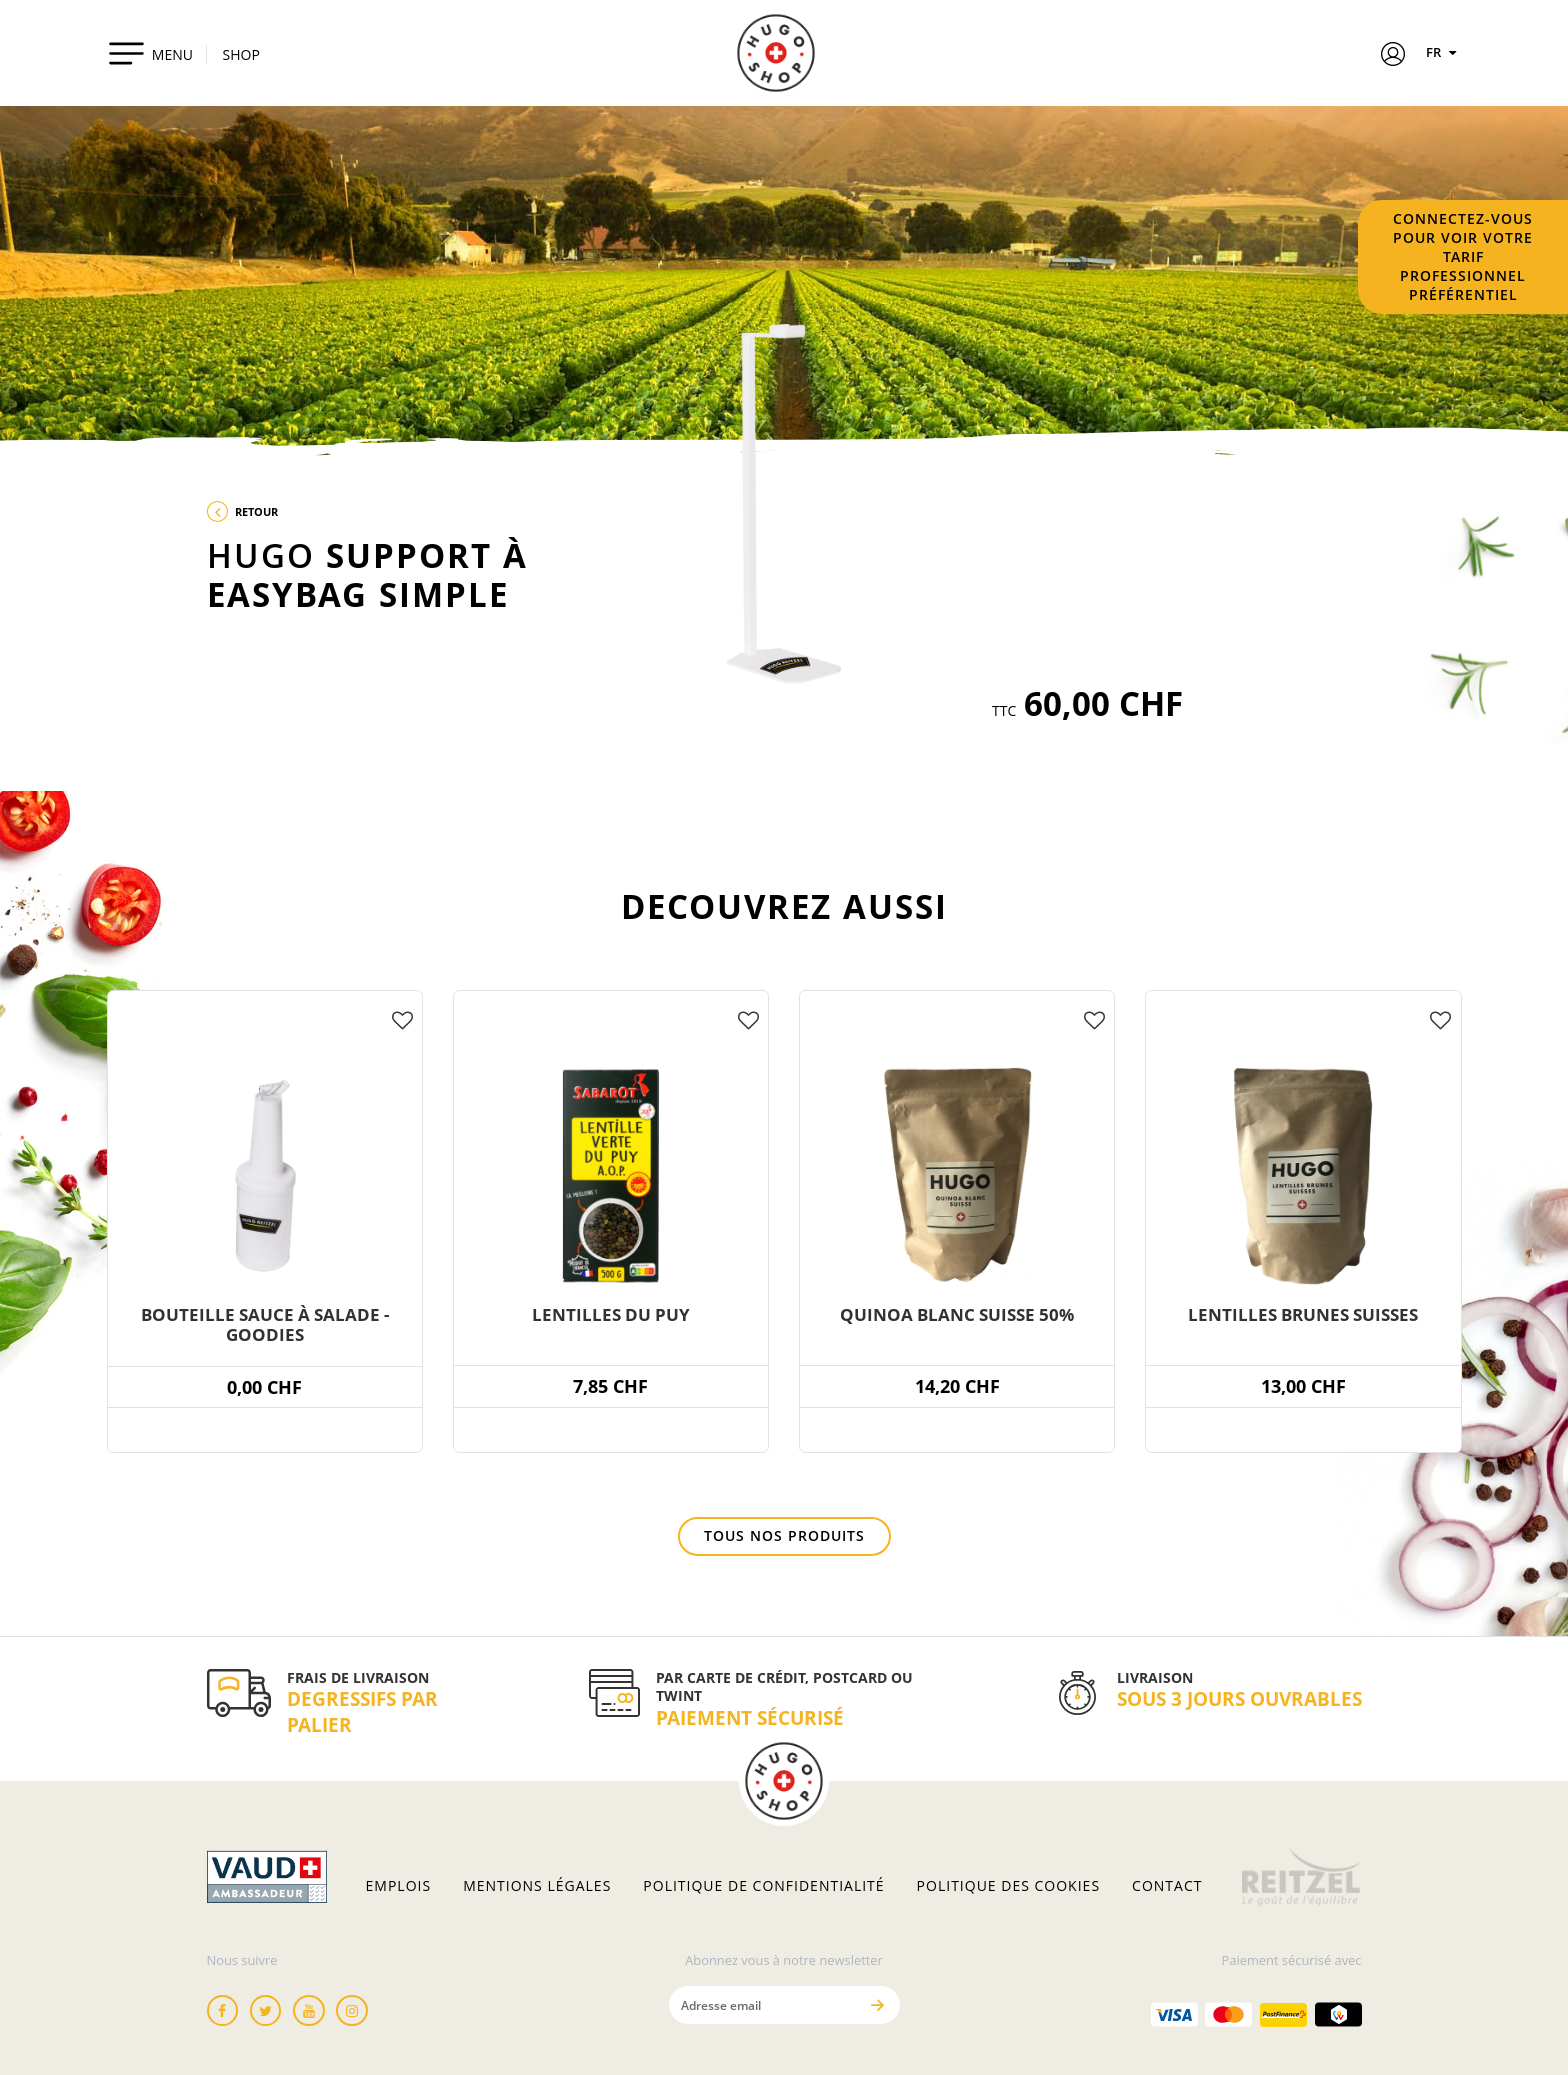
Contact (1167, 1886)
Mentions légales (537, 1886)
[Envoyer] (878, 2004)
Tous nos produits (784, 1535)
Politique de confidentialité (763, 1886)
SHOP (241, 54)
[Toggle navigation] (150, 53)
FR (1444, 52)
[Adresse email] (763, 2004)
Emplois (399, 1886)
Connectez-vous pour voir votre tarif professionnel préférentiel (1463, 256)
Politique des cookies (1008, 1886)
